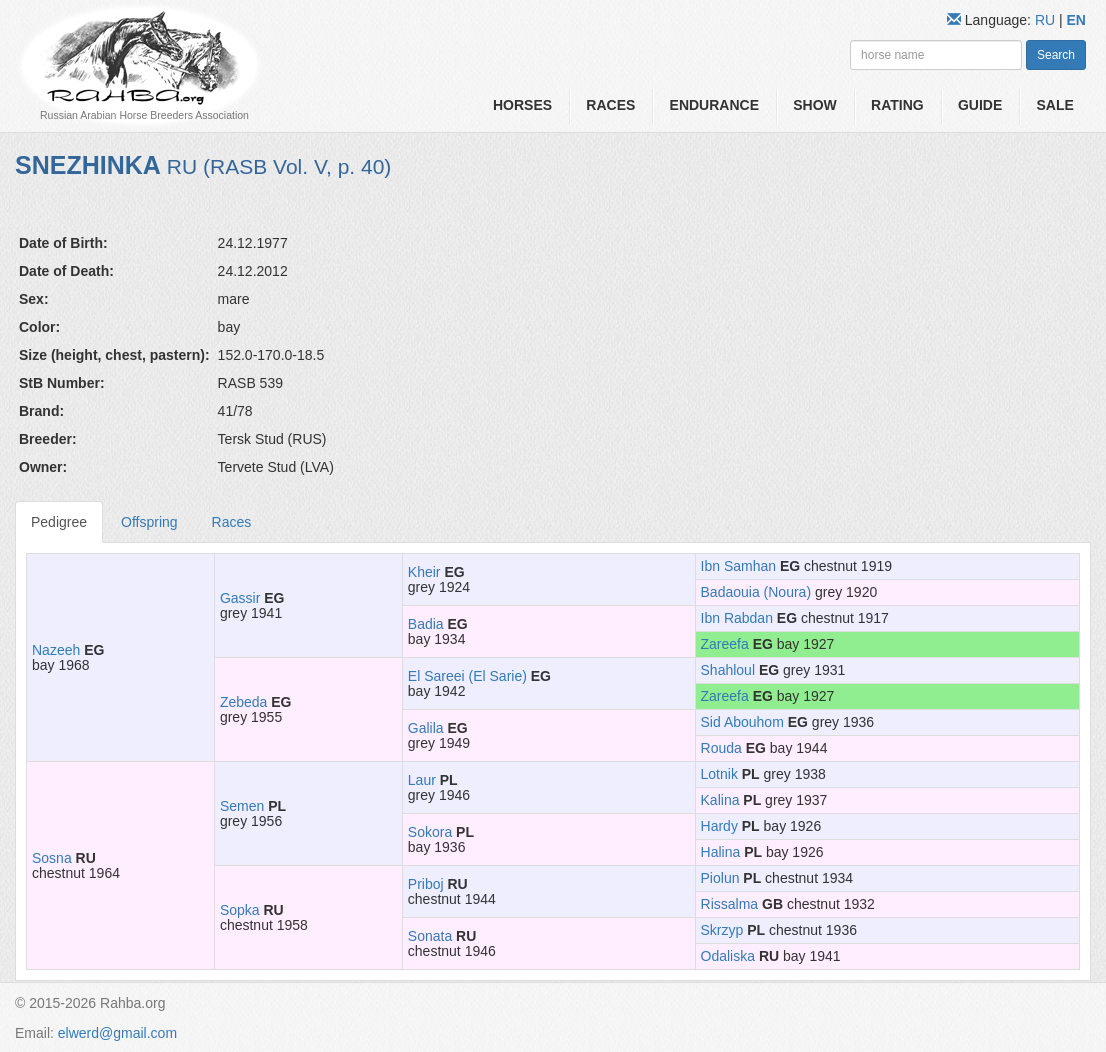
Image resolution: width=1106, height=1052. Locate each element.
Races (610, 105)
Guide (980, 105)
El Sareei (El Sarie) (467, 676)
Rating (897, 105)
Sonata (430, 936)
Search (1056, 55)
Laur (422, 780)
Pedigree (59, 522)
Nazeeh (56, 650)
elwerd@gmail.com (117, 1033)
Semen (242, 806)
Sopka (240, 910)
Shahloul (728, 670)
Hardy (719, 826)
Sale (1055, 105)
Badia (426, 624)
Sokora (430, 832)
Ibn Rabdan (737, 618)
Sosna (52, 858)
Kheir (424, 572)
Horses (522, 105)
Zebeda (243, 702)
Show (815, 105)
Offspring (149, 522)
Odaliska (728, 956)
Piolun (720, 878)
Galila (426, 728)
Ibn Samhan (739, 566)
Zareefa (725, 644)
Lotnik (719, 774)
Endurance (714, 105)
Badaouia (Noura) (756, 592)
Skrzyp (722, 930)
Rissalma (730, 904)
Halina (721, 852)
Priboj (426, 884)
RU (1047, 20)
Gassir (240, 598)
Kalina (720, 800)
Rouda (721, 748)
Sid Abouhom (742, 722)
